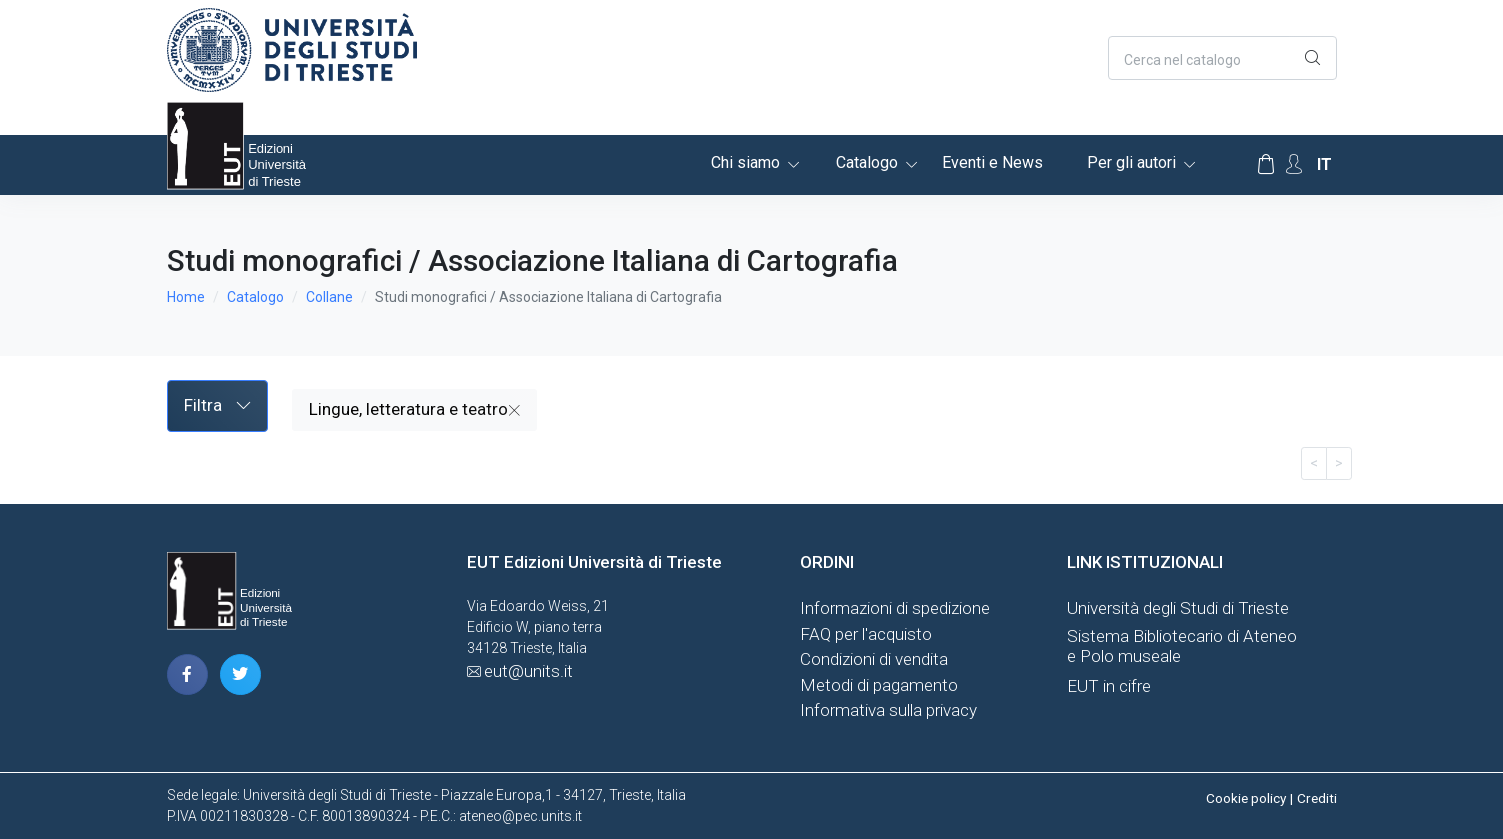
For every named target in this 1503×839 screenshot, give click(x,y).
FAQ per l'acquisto (866, 634)
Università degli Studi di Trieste (1178, 608)
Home (186, 297)
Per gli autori (1131, 162)
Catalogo (867, 162)
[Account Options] (1294, 164)
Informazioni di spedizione (895, 608)
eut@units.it (528, 671)
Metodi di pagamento (879, 685)
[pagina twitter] (240, 674)
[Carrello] (1266, 165)
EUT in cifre (1109, 686)
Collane (329, 297)
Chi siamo (745, 162)
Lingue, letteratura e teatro (414, 409)
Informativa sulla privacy (888, 710)
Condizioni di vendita (874, 659)
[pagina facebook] (187, 674)
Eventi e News (992, 162)
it (1324, 164)
